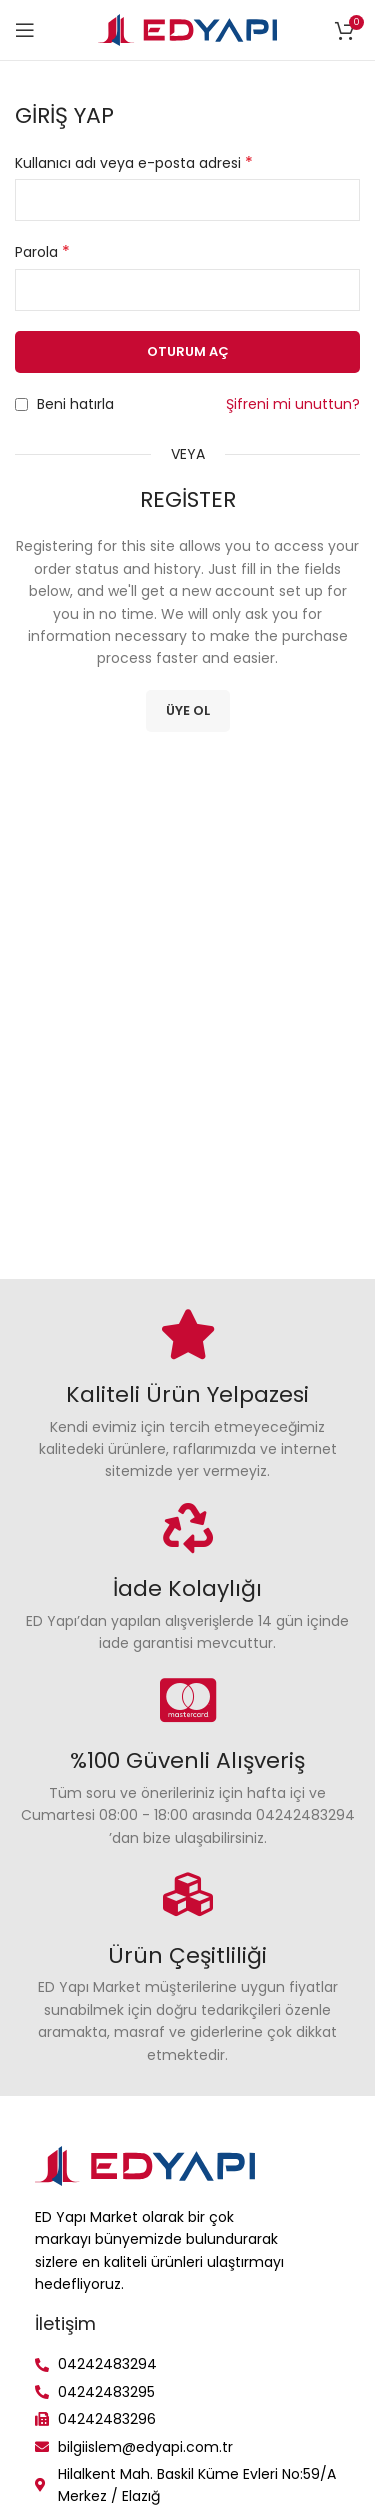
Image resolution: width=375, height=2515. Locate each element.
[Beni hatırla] (21, 404)
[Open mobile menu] (25, 30)
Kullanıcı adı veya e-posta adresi (134, 163)
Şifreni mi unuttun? (293, 404)
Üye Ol (188, 710)
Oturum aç (188, 351)
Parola (42, 252)
